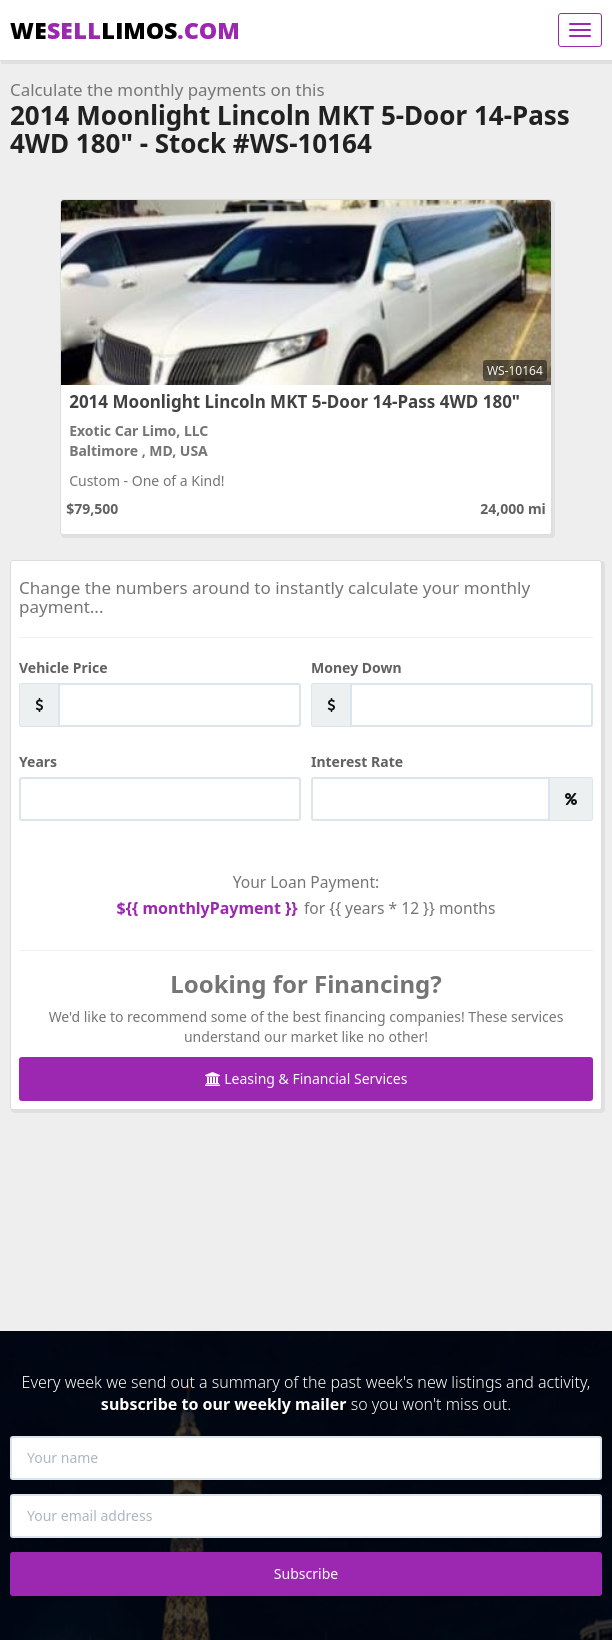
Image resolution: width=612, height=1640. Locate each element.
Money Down (356, 667)
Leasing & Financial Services (306, 1078)
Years (38, 761)
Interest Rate (357, 761)
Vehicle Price (63, 667)
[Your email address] (306, 1516)
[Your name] (306, 1458)
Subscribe (306, 1573)
